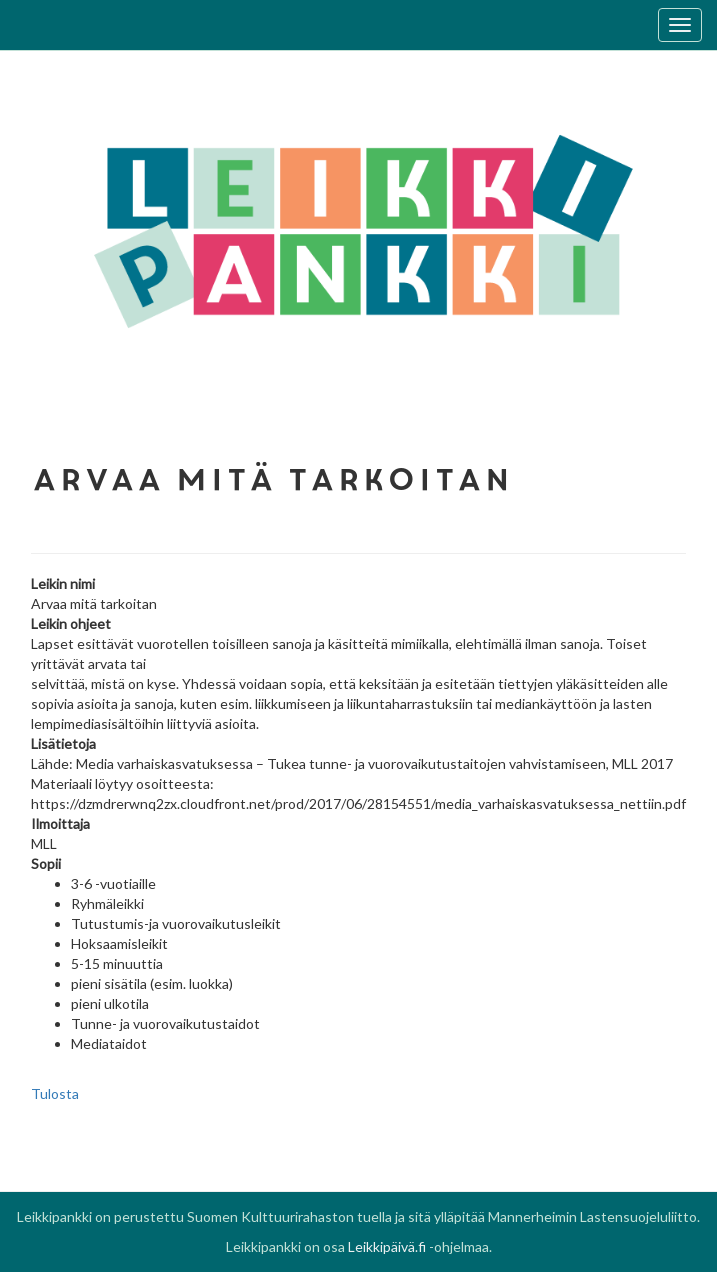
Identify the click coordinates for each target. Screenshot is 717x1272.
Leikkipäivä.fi (387, 1246)
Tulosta (55, 1093)
